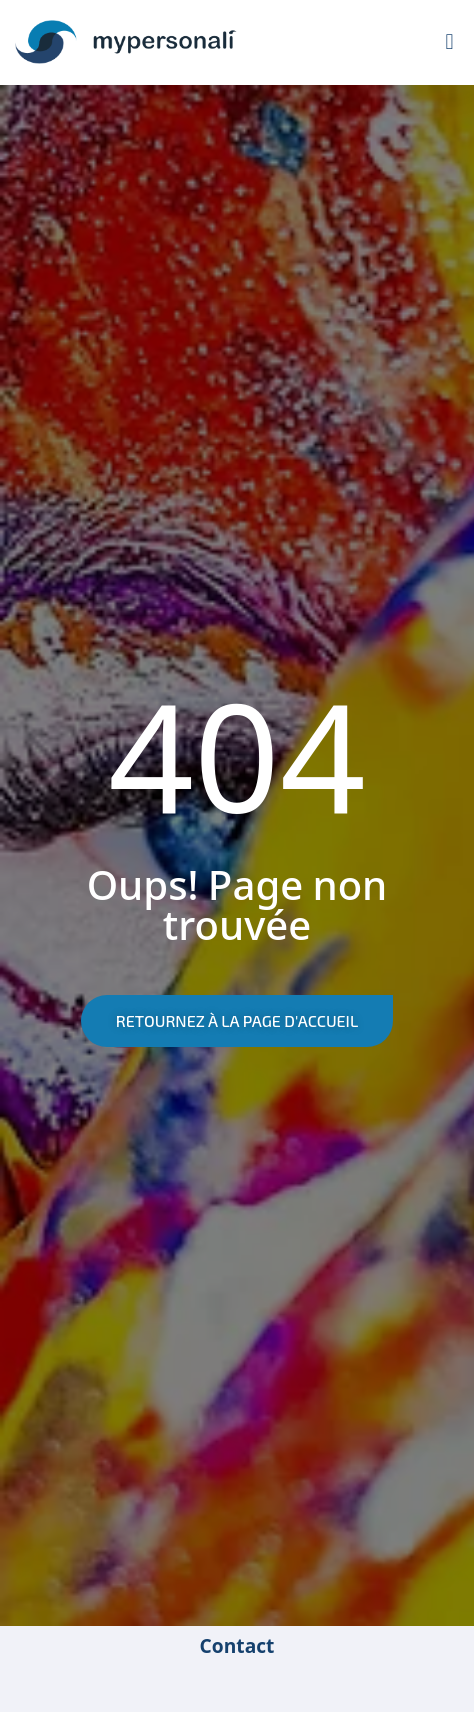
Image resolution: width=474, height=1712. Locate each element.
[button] (449, 42)
